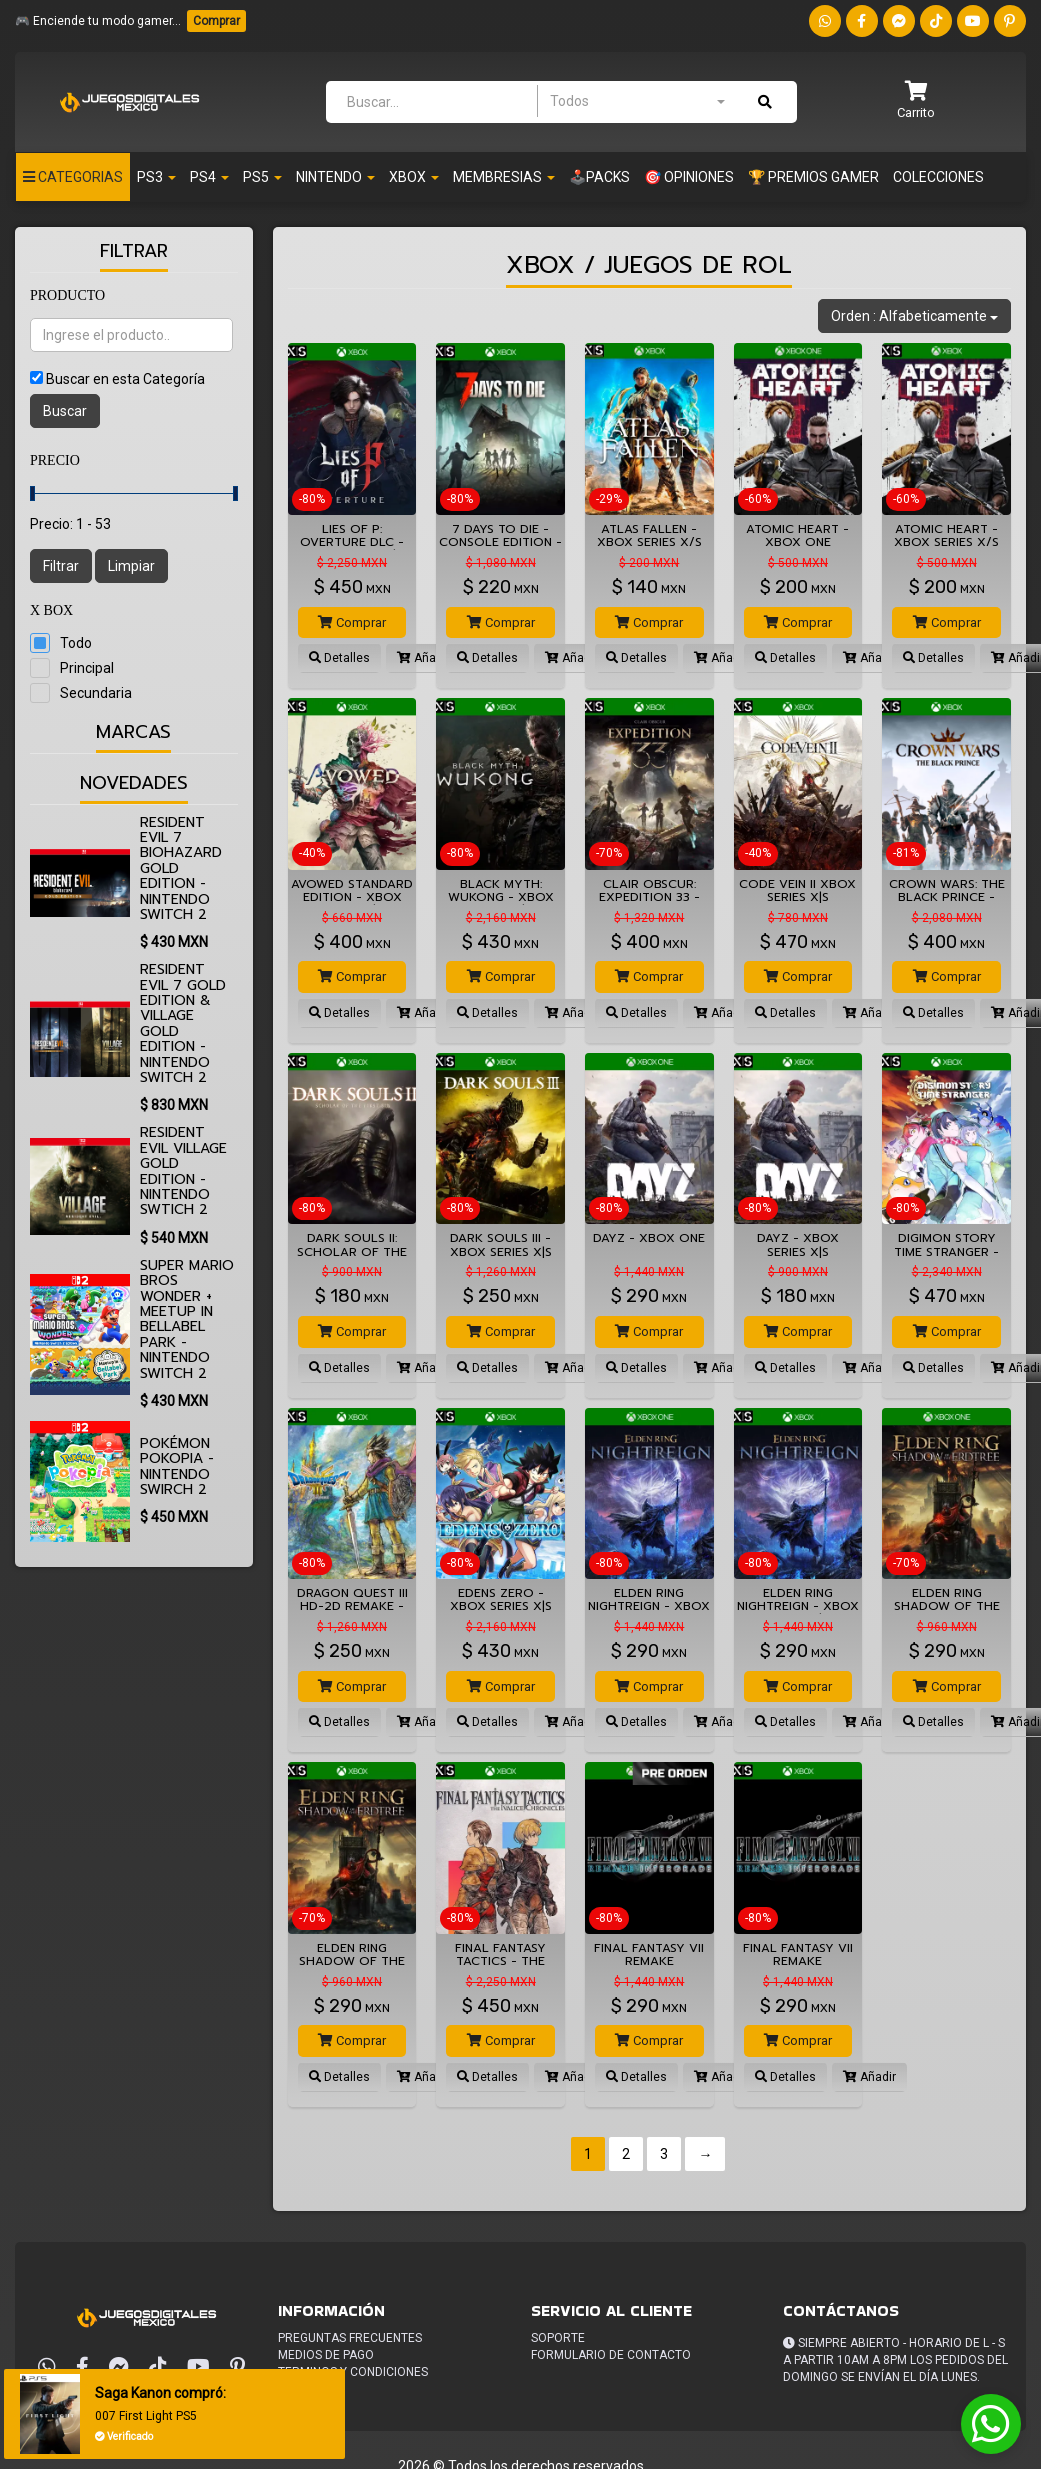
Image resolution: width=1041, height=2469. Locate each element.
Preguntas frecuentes (350, 2338)
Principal (87, 668)
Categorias (73, 177)
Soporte (558, 2338)
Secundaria (96, 693)
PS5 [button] (262, 177)
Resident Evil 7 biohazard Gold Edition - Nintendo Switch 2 (181, 868)
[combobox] (637, 101)
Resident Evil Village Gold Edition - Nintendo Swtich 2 (183, 1171)
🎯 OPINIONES (689, 177)
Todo (76, 643)
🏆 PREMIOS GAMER (813, 177)
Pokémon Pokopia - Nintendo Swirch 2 (177, 1466)
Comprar (216, 21)
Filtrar (61, 566)
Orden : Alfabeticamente (914, 316)
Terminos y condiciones (353, 2372)
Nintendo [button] (335, 177)
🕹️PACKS (599, 177)
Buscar (65, 411)
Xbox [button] (414, 177)
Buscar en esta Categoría (125, 379)
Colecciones (938, 177)
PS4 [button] (209, 177)
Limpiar (131, 566)
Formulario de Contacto (611, 2355)
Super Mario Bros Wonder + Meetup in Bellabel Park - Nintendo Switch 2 (187, 1319)
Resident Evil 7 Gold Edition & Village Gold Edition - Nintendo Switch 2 (183, 1023)
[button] (916, 101)
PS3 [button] (156, 177)
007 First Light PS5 (146, 2416)
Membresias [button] (504, 177)
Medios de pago (326, 2355)
